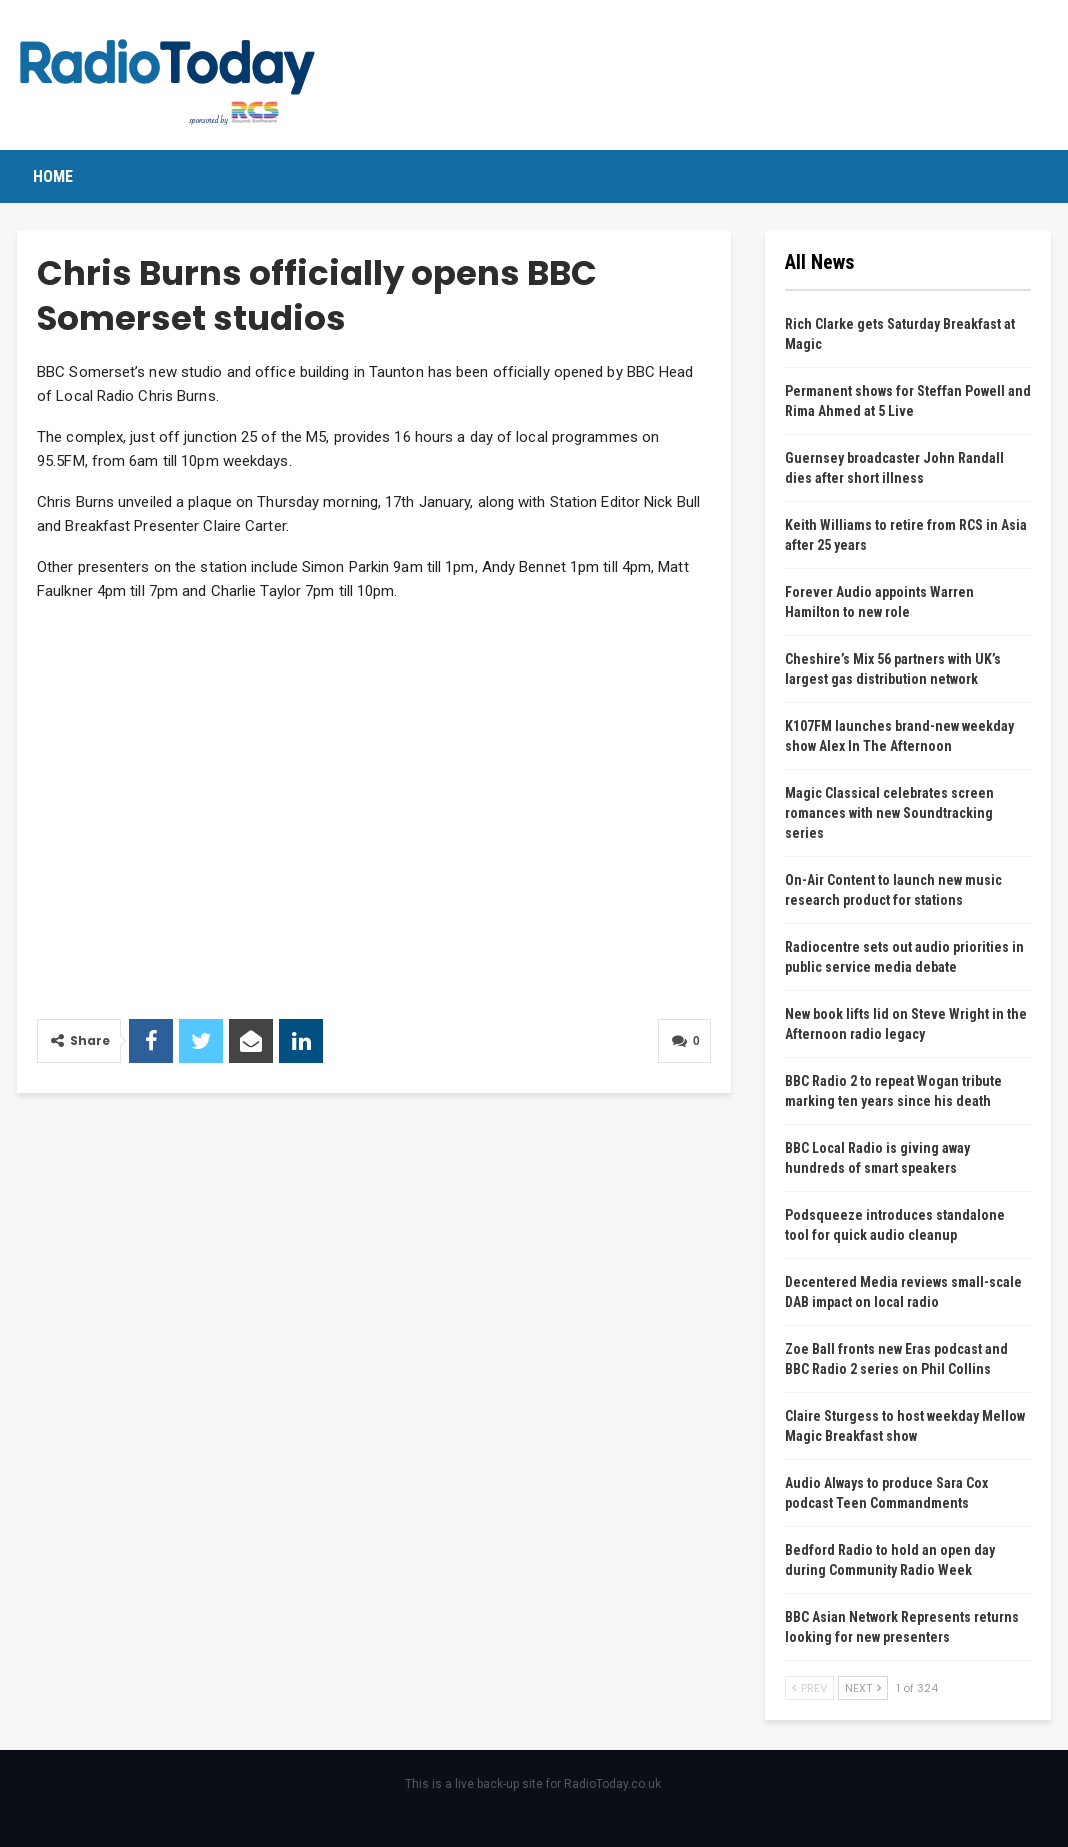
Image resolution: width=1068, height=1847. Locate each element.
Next (863, 1688)
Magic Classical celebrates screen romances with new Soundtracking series (889, 813)
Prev (809, 1688)
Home (53, 176)
